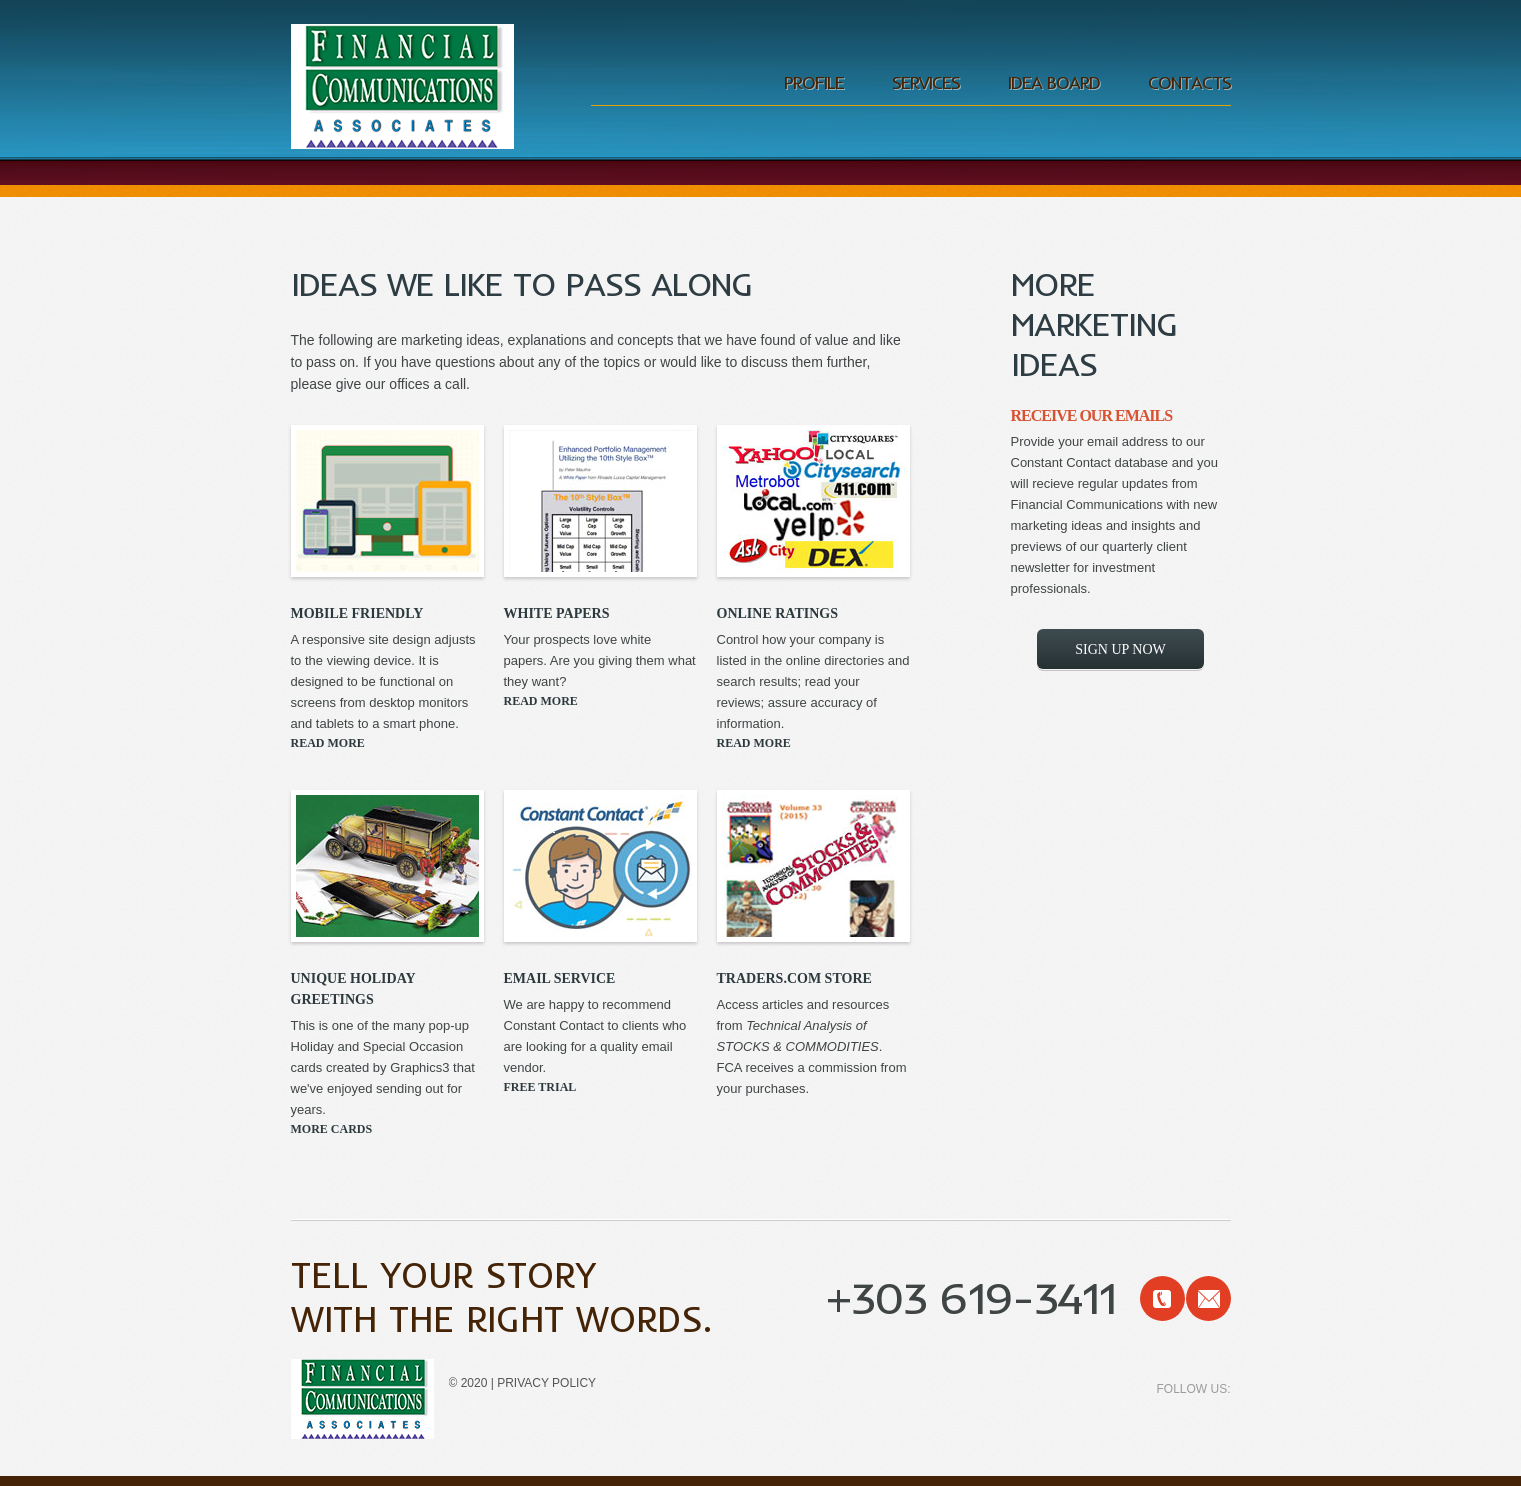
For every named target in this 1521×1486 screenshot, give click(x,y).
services (926, 83)
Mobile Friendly (357, 613)
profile (814, 83)
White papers (557, 613)
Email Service (560, 978)
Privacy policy (546, 1383)
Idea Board (1054, 83)
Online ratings (778, 613)
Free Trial (540, 1087)
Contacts (1189, 83)
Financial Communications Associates (403, 89)
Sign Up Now (1120, 649)
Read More (328, 743)
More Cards (332, 1129)
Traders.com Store (794, 978)
